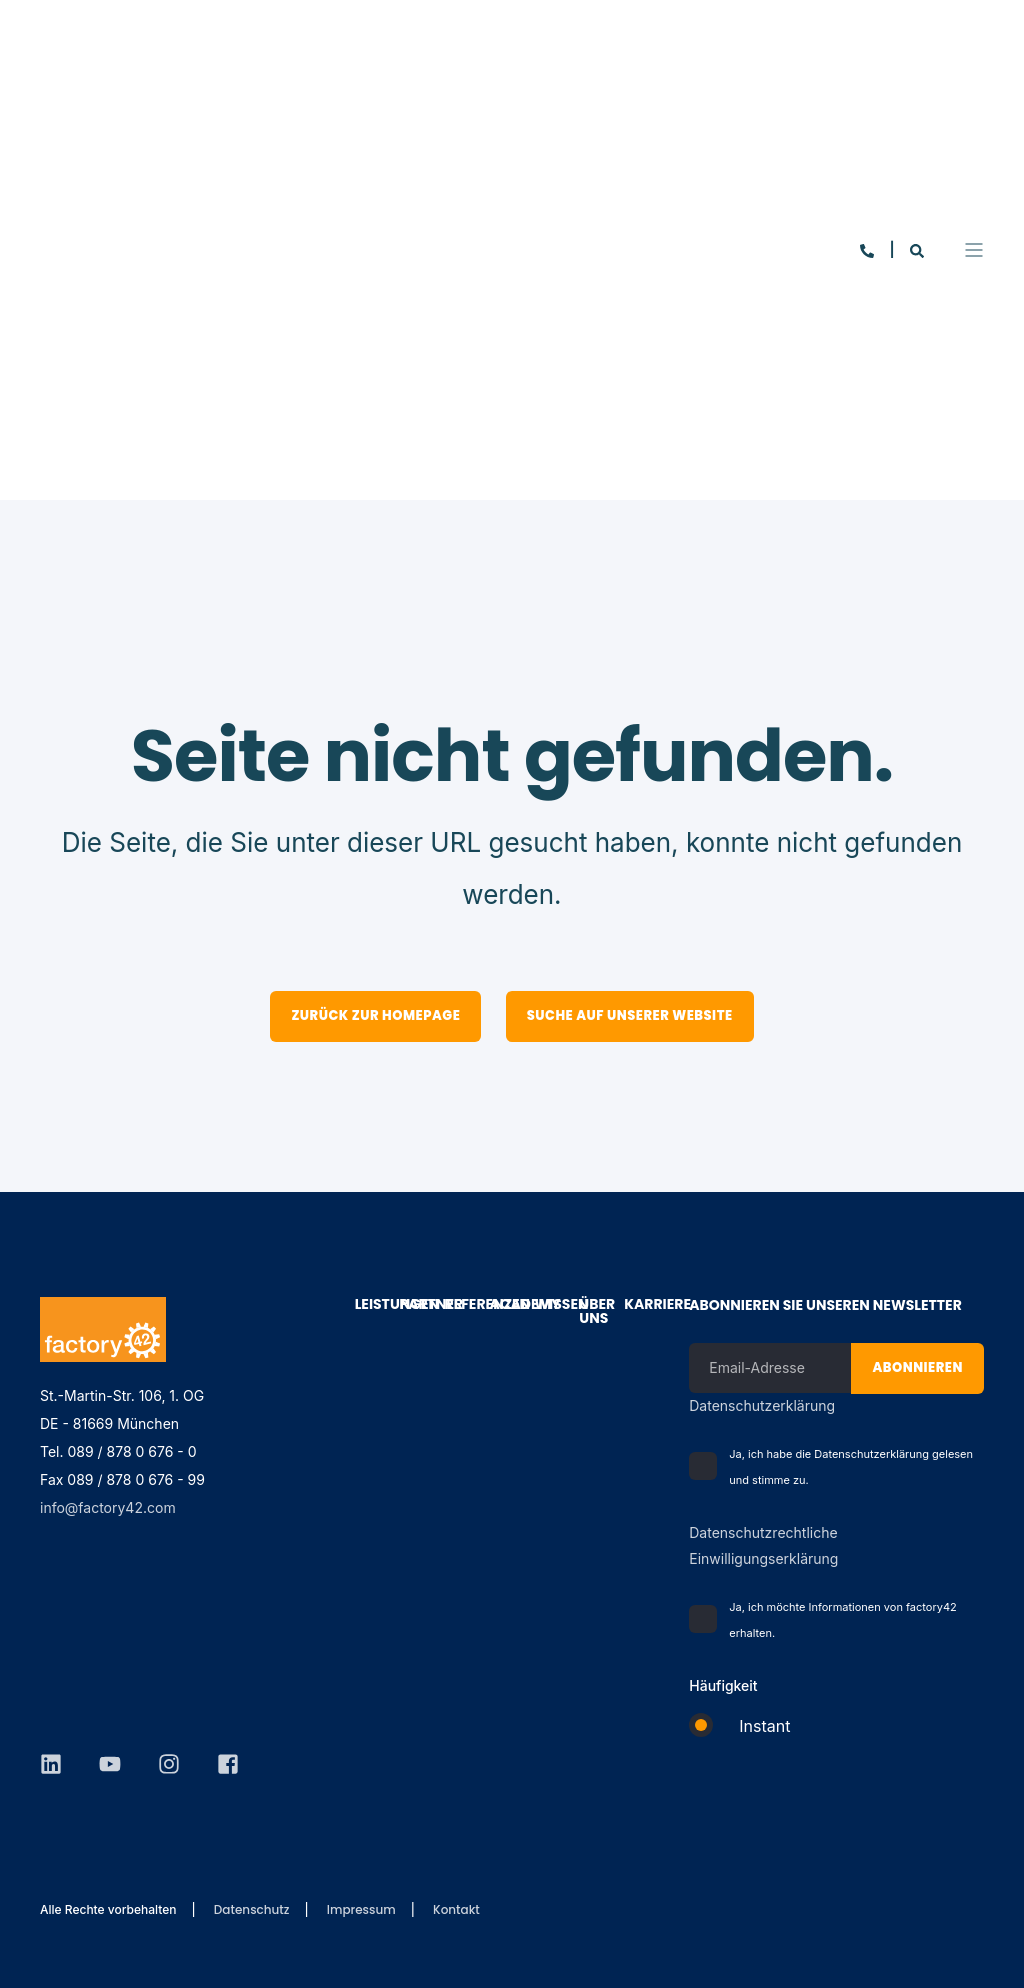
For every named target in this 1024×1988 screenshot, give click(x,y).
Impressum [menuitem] (361, 1910)
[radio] (836, 1735)
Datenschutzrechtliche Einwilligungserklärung (763, 1545)
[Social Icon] (58, 1665)
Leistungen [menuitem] (366, 1305)
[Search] (917, 104)
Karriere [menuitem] (635, 1305)
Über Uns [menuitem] (590, 1312)
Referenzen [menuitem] (456, 1305)
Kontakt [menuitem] (456, 1910)
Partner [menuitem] (411, 1305)
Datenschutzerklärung (762, 1405)
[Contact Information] (868, 104)
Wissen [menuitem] (545, 1305)
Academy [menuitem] (500, 1305)
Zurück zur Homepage (375, 1015)
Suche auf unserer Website (630, 1015)
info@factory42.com (108, 1507)
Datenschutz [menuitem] (252, 1910)
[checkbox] (836, 1735)
